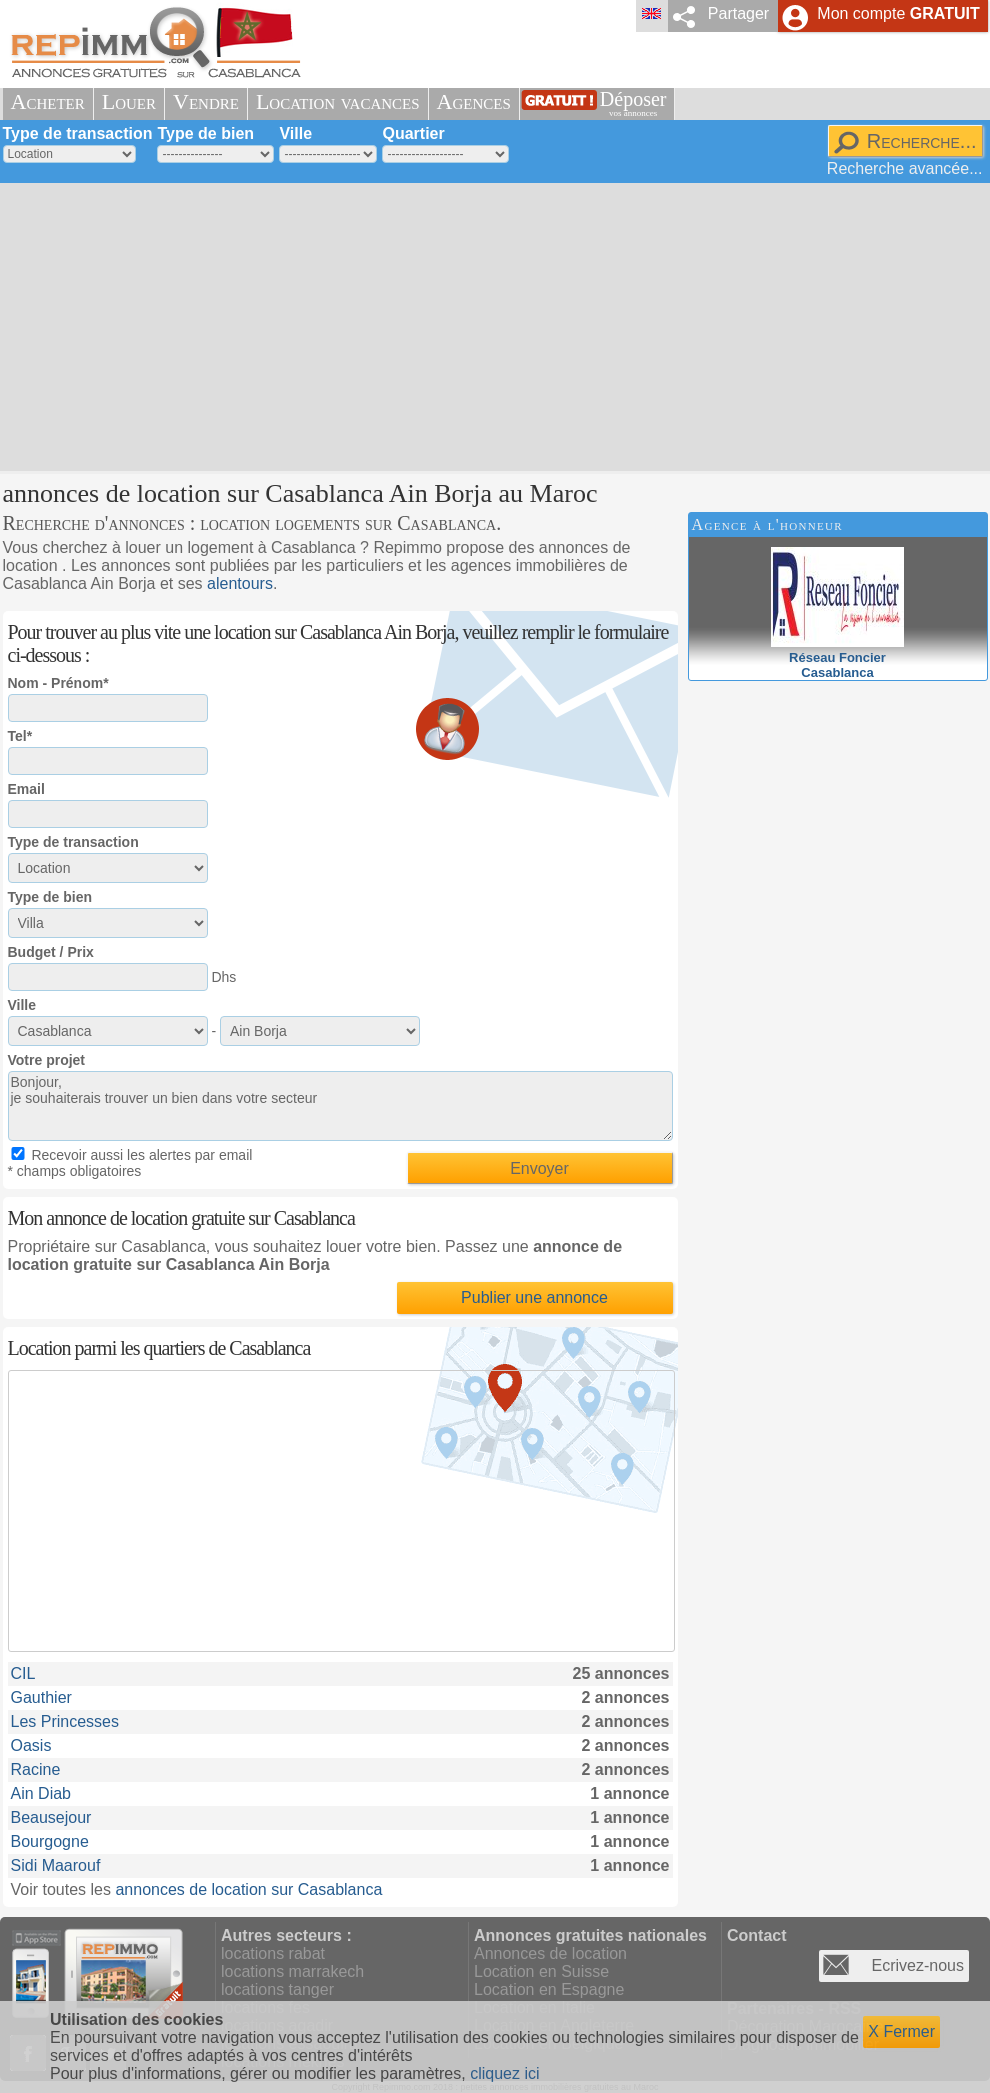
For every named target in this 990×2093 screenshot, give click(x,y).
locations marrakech (292, 1971)
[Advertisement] (470, 325)
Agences (474, 101)
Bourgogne (50, 1841)
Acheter (48, 101)
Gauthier (41, 1697)
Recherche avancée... (905, 168)
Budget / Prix (51, 952)
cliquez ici (504, 2073)
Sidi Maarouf (56, 1865)
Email (26, 789)
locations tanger (277, 1989)
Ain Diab (41, 1793)
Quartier (413, 133)
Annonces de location (550, 1953)
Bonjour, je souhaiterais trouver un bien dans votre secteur (340, 1106)
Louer (129, 101)
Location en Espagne (549, 1989)
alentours (240, 583)
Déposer (633, 103)
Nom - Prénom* (58, 683)
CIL (23, 1673)
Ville (295, 133)
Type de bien (205, 133)
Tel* (20, 736)
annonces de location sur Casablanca (248, 1889)
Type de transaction (78, 133)
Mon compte (898, 13)
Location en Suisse (541, 1971)
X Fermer (901, 2031)
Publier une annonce (534, 1297)
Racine (36, 1769)
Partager (738, 13)
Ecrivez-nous (918, 1965)
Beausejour (51, 1817)
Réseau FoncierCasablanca (837, 657)
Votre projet (47, 1060)
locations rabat (273, 1953)
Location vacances (338, 101)
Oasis (31, 1745)
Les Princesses (65, 1721)
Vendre (206, 101)
